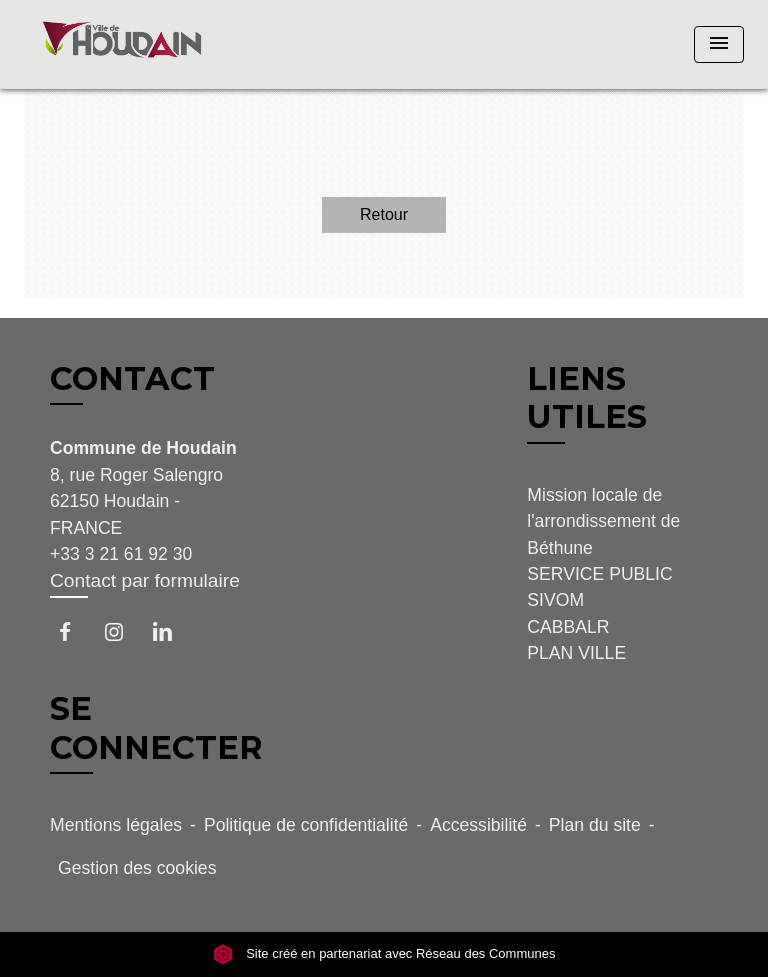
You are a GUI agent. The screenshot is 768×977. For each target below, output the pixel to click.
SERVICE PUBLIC (599, 574)
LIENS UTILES (587, 397)
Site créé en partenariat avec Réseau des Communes (384, 954)
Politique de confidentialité (306, 825)
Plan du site (595, 825)
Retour (384, 214)
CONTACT (132, 379)
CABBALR (568, 627)
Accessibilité (478, 825)
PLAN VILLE (576, 653)
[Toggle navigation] (719, 44)
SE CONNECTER (156, 727)
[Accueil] (122, 44)
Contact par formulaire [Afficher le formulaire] (145, 580)
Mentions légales (116, 825)
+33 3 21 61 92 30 (121, 554)
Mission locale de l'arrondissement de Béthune (603, 521)
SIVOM (555, 600)
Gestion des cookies (137, 868)
